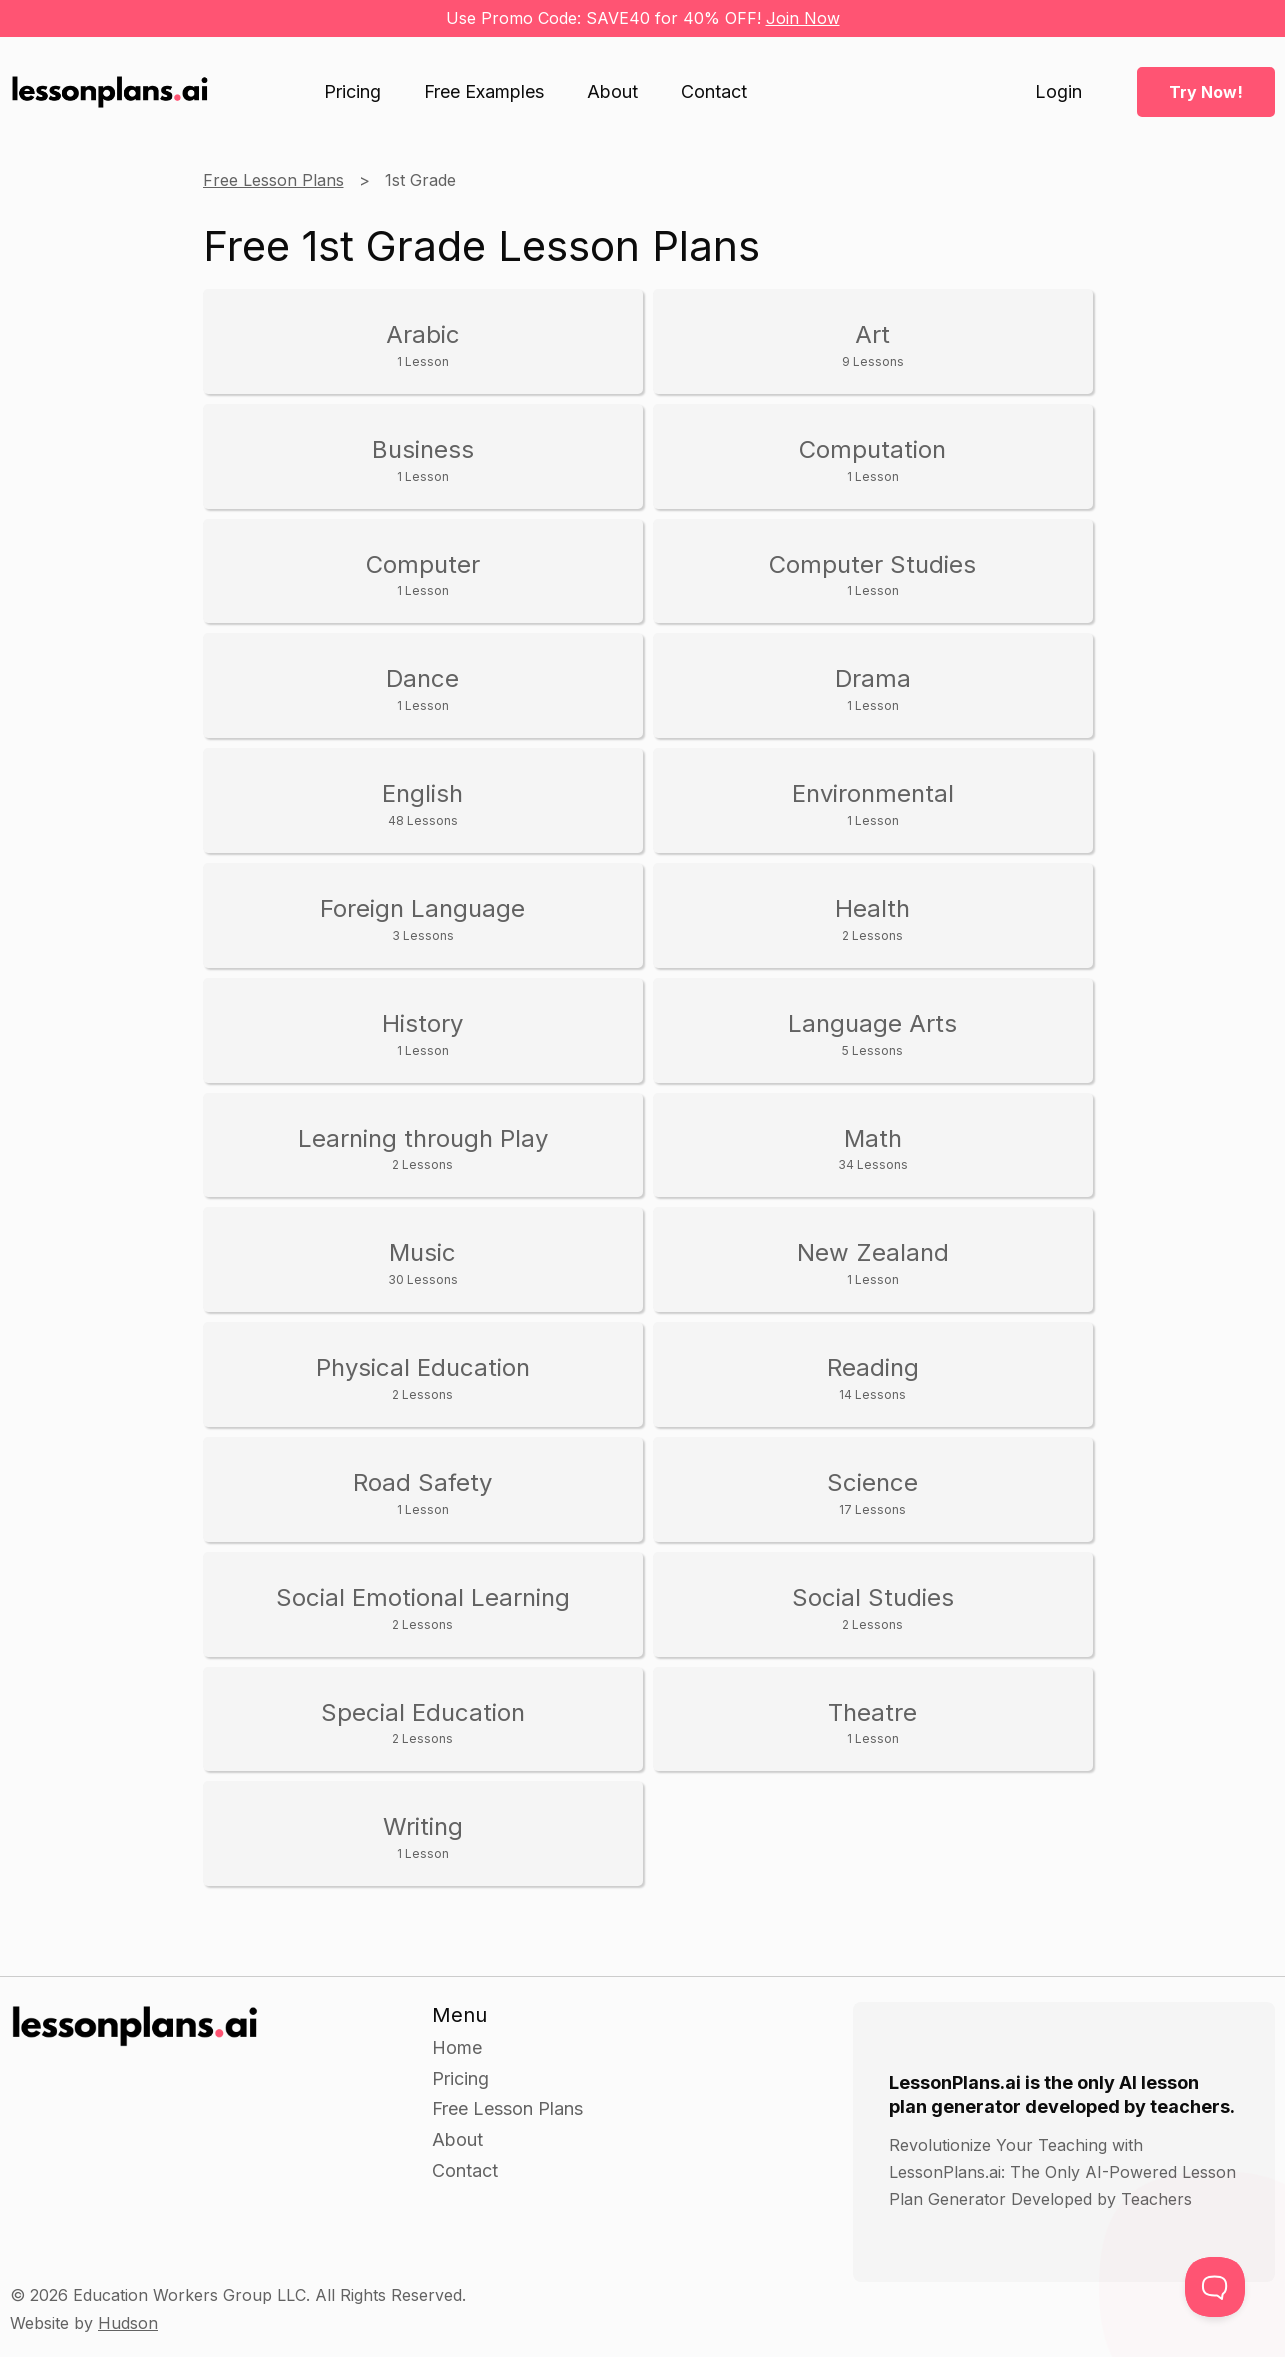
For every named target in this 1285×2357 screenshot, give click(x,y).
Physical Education (423, 1377)
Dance (423, 688)
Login (1058, 92)
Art (873, 344)
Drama (873, 688)
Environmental (873, 803)
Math (873, 1148)
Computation (873, 459)
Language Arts (873, 1033)
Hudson (128, 2323)
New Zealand (873, 1262)
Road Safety (423, 1492)
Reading (873, 1377)
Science (873, 1492)
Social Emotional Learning (423, 1607)
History (423, 1033)
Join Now (803, 18)
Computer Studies (873, 574)
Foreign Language (423, 918)
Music (423, 1262)
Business (423, 459)
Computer (423, 574)
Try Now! (1206, 92)
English (423, 803)
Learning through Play (423, 1148)
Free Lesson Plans (273, 180)
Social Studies (873, 1607)
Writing (423, 1836)
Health (873, 918)
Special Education (423, 1722)
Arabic (423, 344)
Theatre (873, 1722)
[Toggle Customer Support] (1215, 2287)
